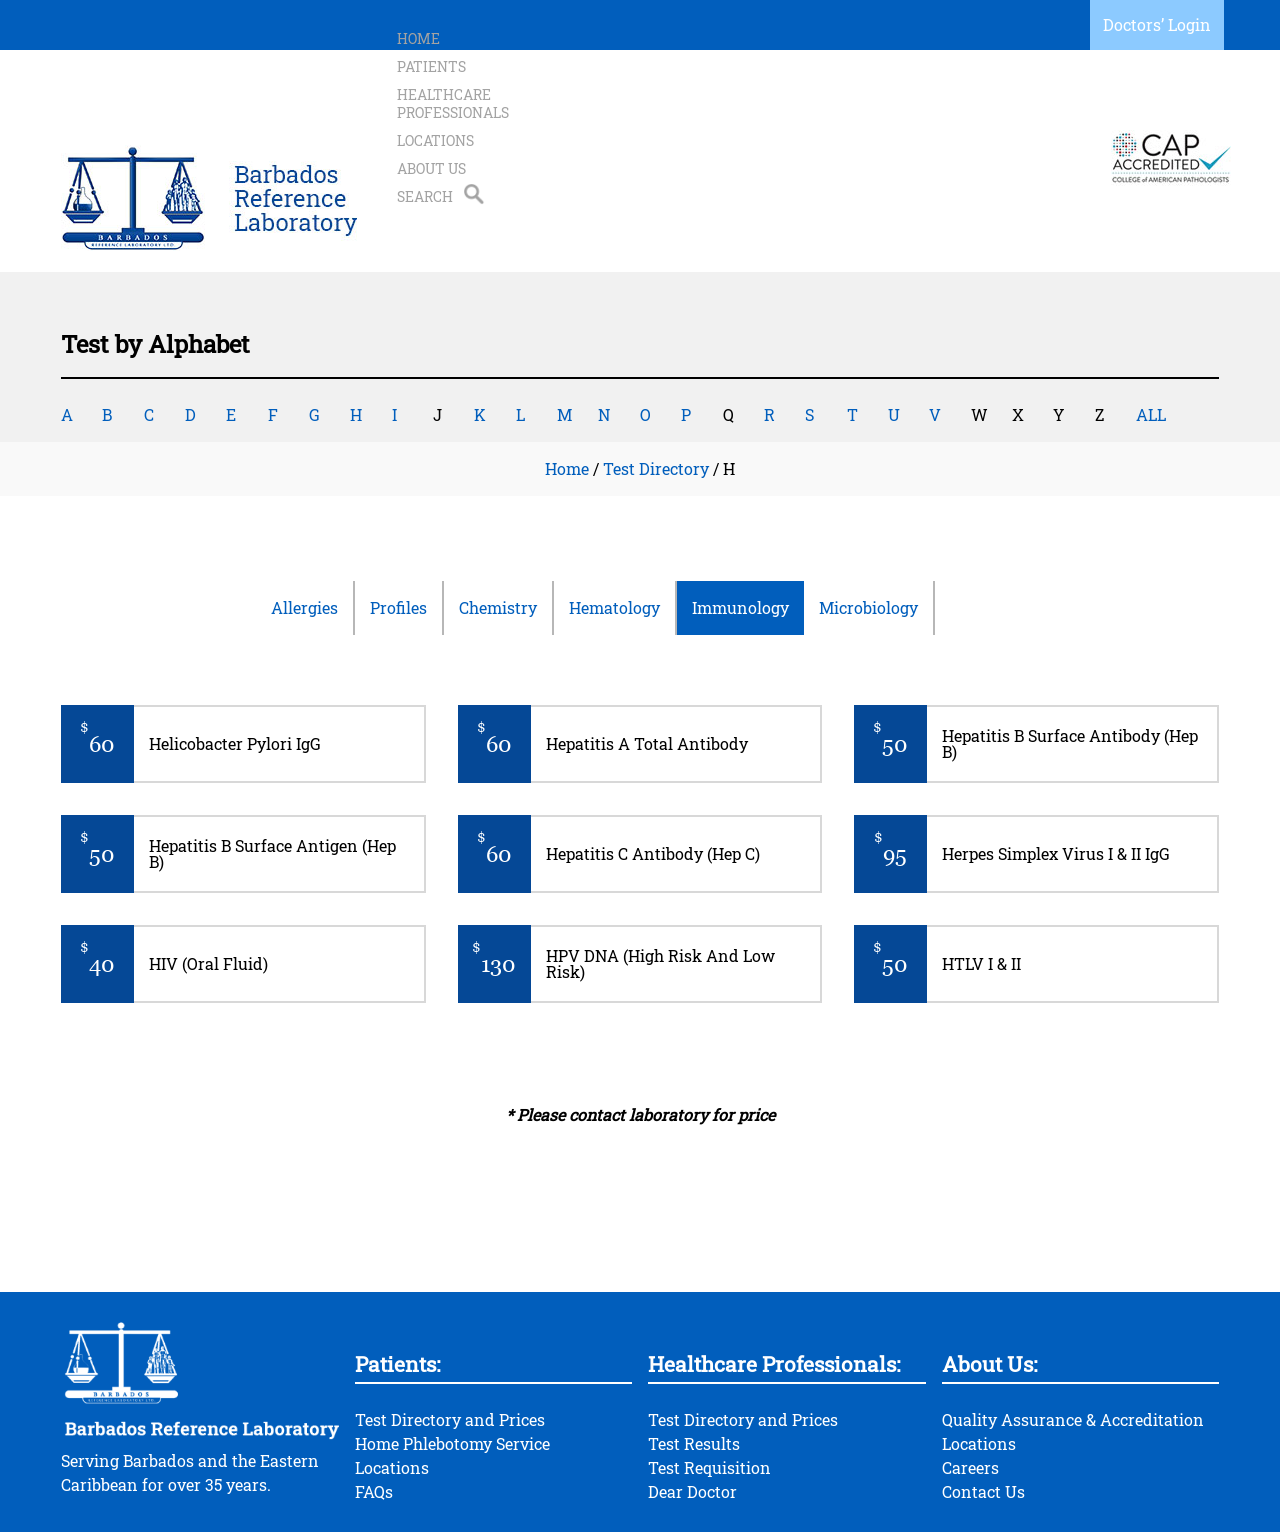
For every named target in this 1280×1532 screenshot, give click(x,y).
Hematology (614, 527)
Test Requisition (709, 1387)
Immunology (740, 527)
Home (418, 117)
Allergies (304, 527)
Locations (816, 117)
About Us (909, 117)
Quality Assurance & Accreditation (1073, 1339)
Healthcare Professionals (653, 117)
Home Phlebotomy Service (452, 1363)
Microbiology (868, 527)
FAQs (374, 1411)
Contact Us (983, 1411)
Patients (494, 117)
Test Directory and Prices (450, 1339)
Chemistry (498, 527)
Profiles (398, 527)
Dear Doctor (692, 1411)
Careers (970, 1387)
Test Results (694, 1363)
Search (992, 117)
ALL (1151, 334)
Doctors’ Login (1157, 24)
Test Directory (656, 388)
